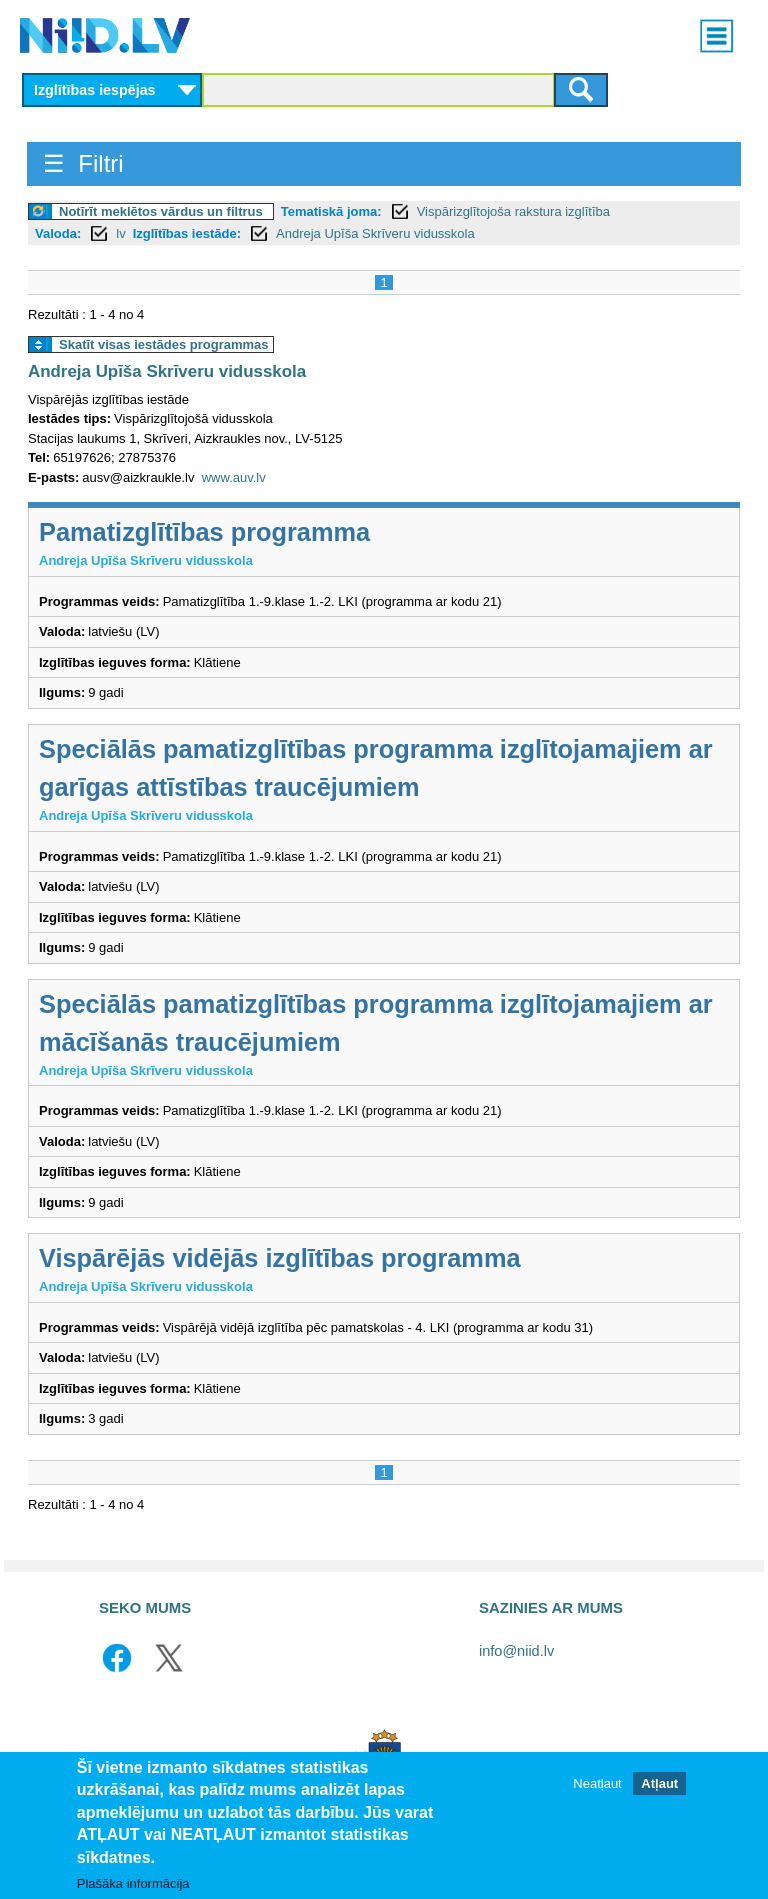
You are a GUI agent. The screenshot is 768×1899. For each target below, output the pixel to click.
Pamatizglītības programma (204, 532)
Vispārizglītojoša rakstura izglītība (513, 211)
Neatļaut (597, 1783)
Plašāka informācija (133, 1884)
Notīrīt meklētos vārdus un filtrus (161, 211)
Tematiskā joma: (331, 211)
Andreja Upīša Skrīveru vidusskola (375, 233)
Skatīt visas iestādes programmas (164, 344)
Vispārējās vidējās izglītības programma (280, 1258)
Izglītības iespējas (95, 90)
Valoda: (58, 233)
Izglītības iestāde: (187, 233)
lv (120, 233)
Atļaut (659, 1783)
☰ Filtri (83, 163)
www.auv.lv (234, 477)
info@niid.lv (516, 1651)
